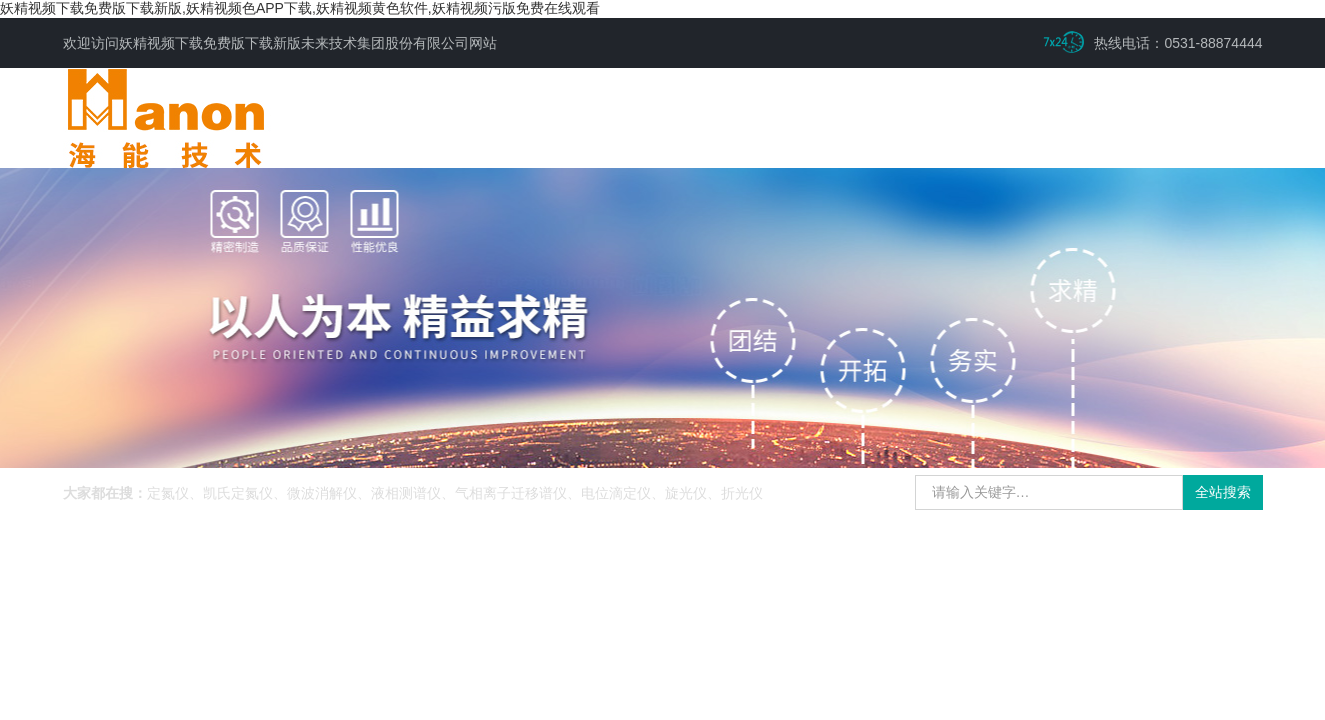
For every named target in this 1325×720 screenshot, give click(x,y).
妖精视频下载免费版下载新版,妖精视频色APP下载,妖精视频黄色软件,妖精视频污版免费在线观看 (300, 8)
